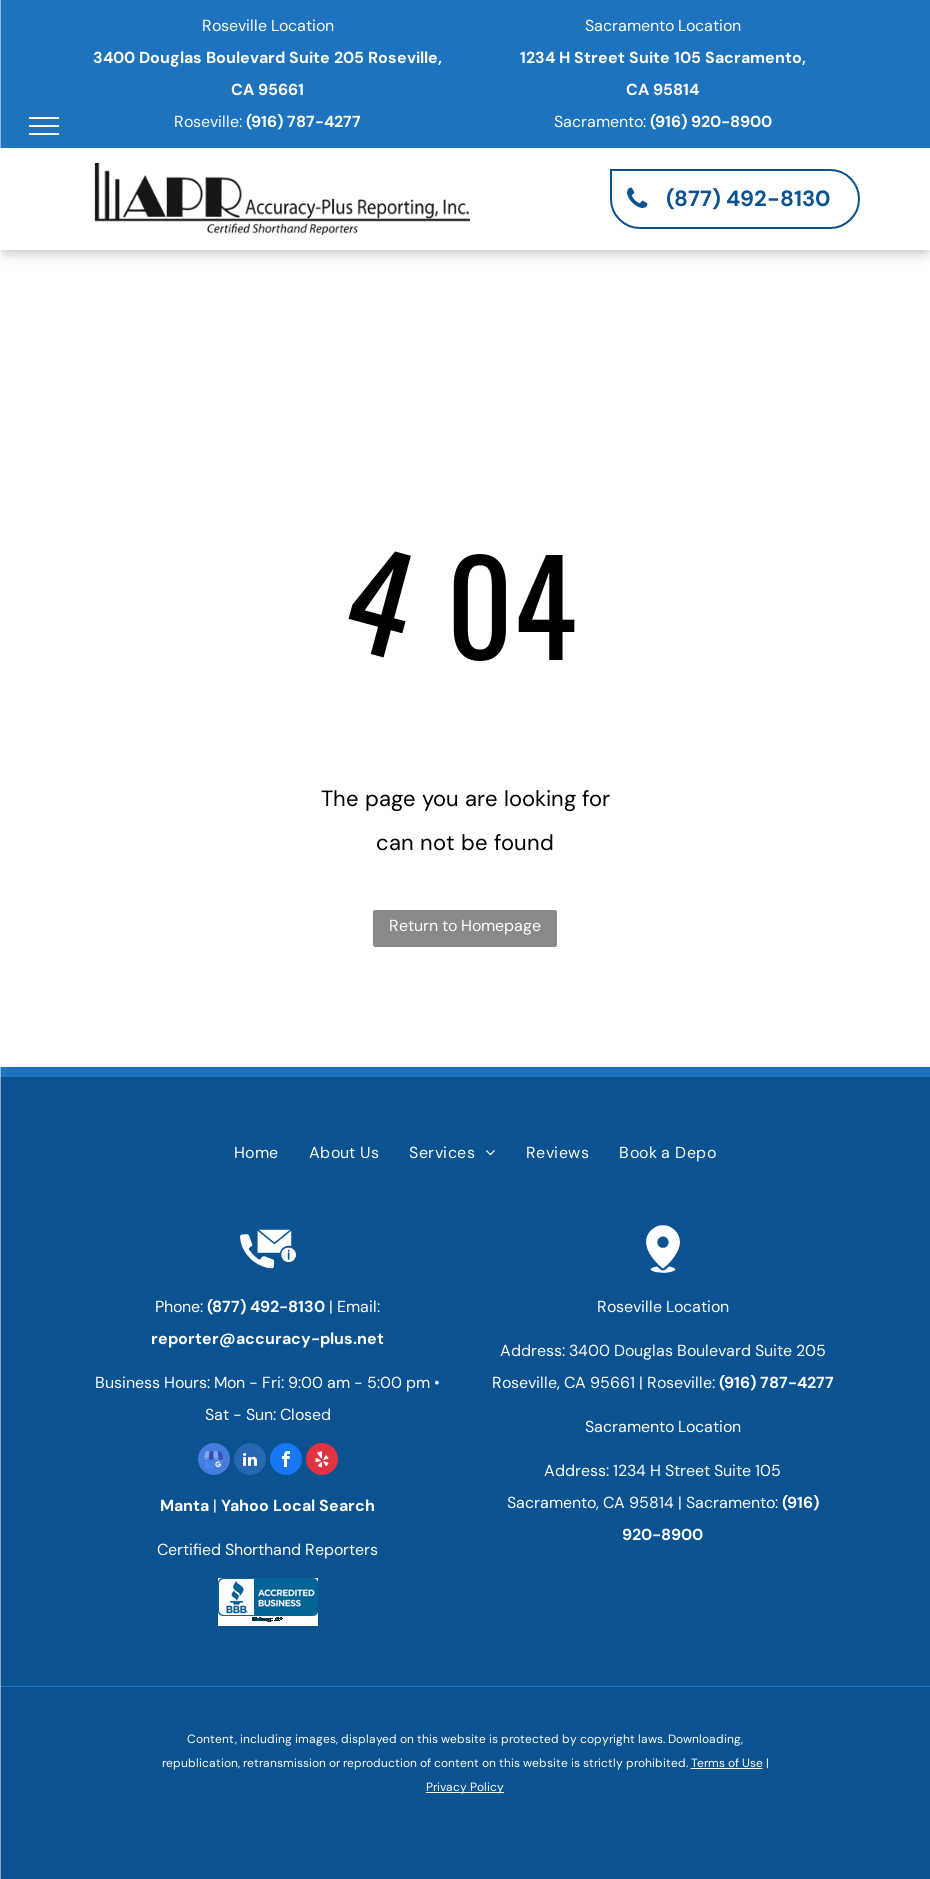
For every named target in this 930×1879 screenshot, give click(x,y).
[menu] (44, 126)
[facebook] (286, 1461)
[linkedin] (250, 1461)
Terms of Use (727, 1763)
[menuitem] (256, 1153)
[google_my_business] (214, 1461)
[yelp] (322, 1461)
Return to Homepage (465, 925)
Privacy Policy (465, 1787)
